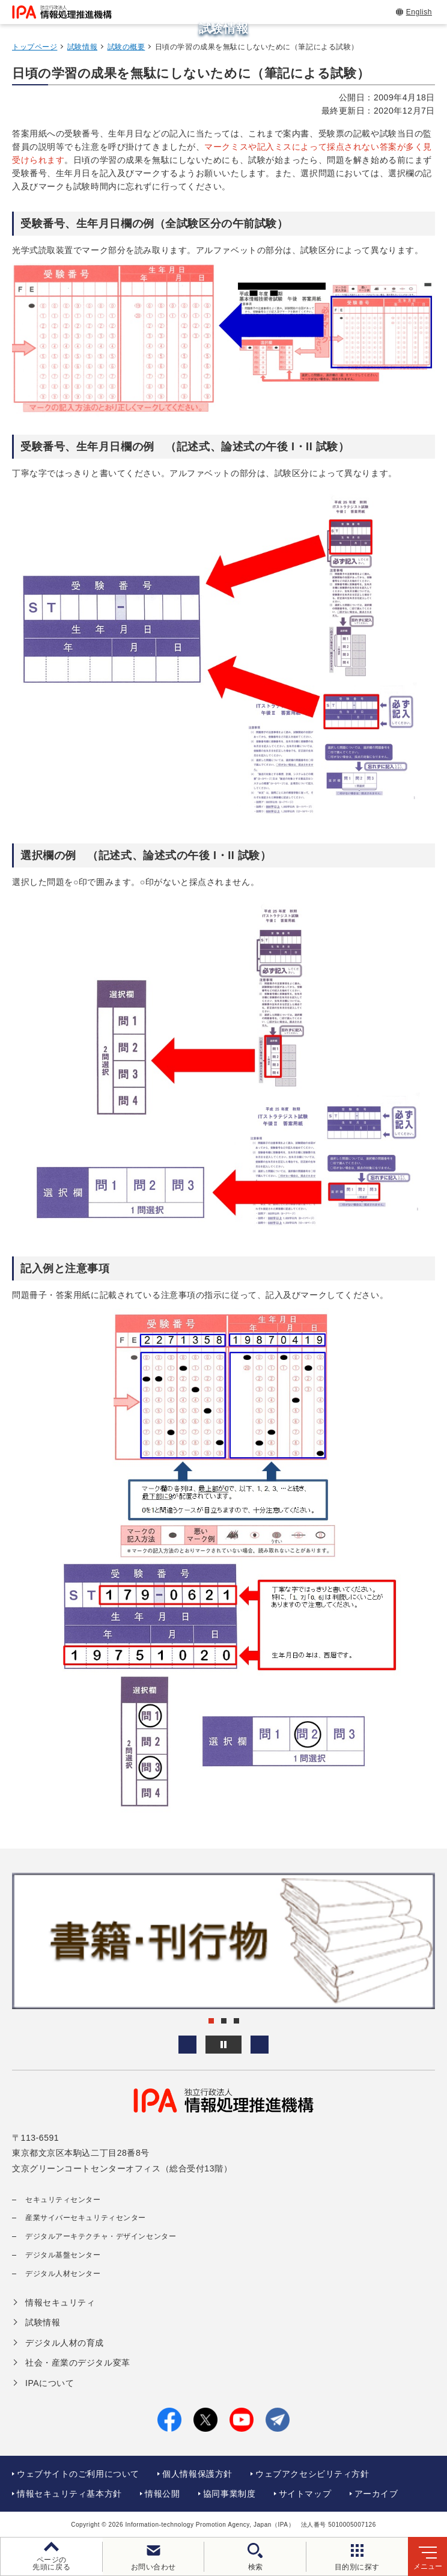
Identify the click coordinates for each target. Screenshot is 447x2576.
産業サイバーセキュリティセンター (85, 2217)
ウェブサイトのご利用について (78, 2474)
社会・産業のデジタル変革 (77, 2362)
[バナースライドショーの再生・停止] (223, 2045)
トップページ (34, 47)
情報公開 (162, 2493)
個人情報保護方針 (197, 2474)
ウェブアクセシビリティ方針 (312, 2474)
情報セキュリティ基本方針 (69, 2493)
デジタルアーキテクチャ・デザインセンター (100, 2236)
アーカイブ (376, 2493)
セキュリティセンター (63, 2199)
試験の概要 (126, 47)
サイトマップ (305, 2493)
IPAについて (49, 2383)
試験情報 (82, 47)
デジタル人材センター (63, 2273)
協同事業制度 (229, 2493)
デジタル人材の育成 (64, 2343)
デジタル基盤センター (63, 2255)
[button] (187, 2045)
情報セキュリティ (60, 2302)
